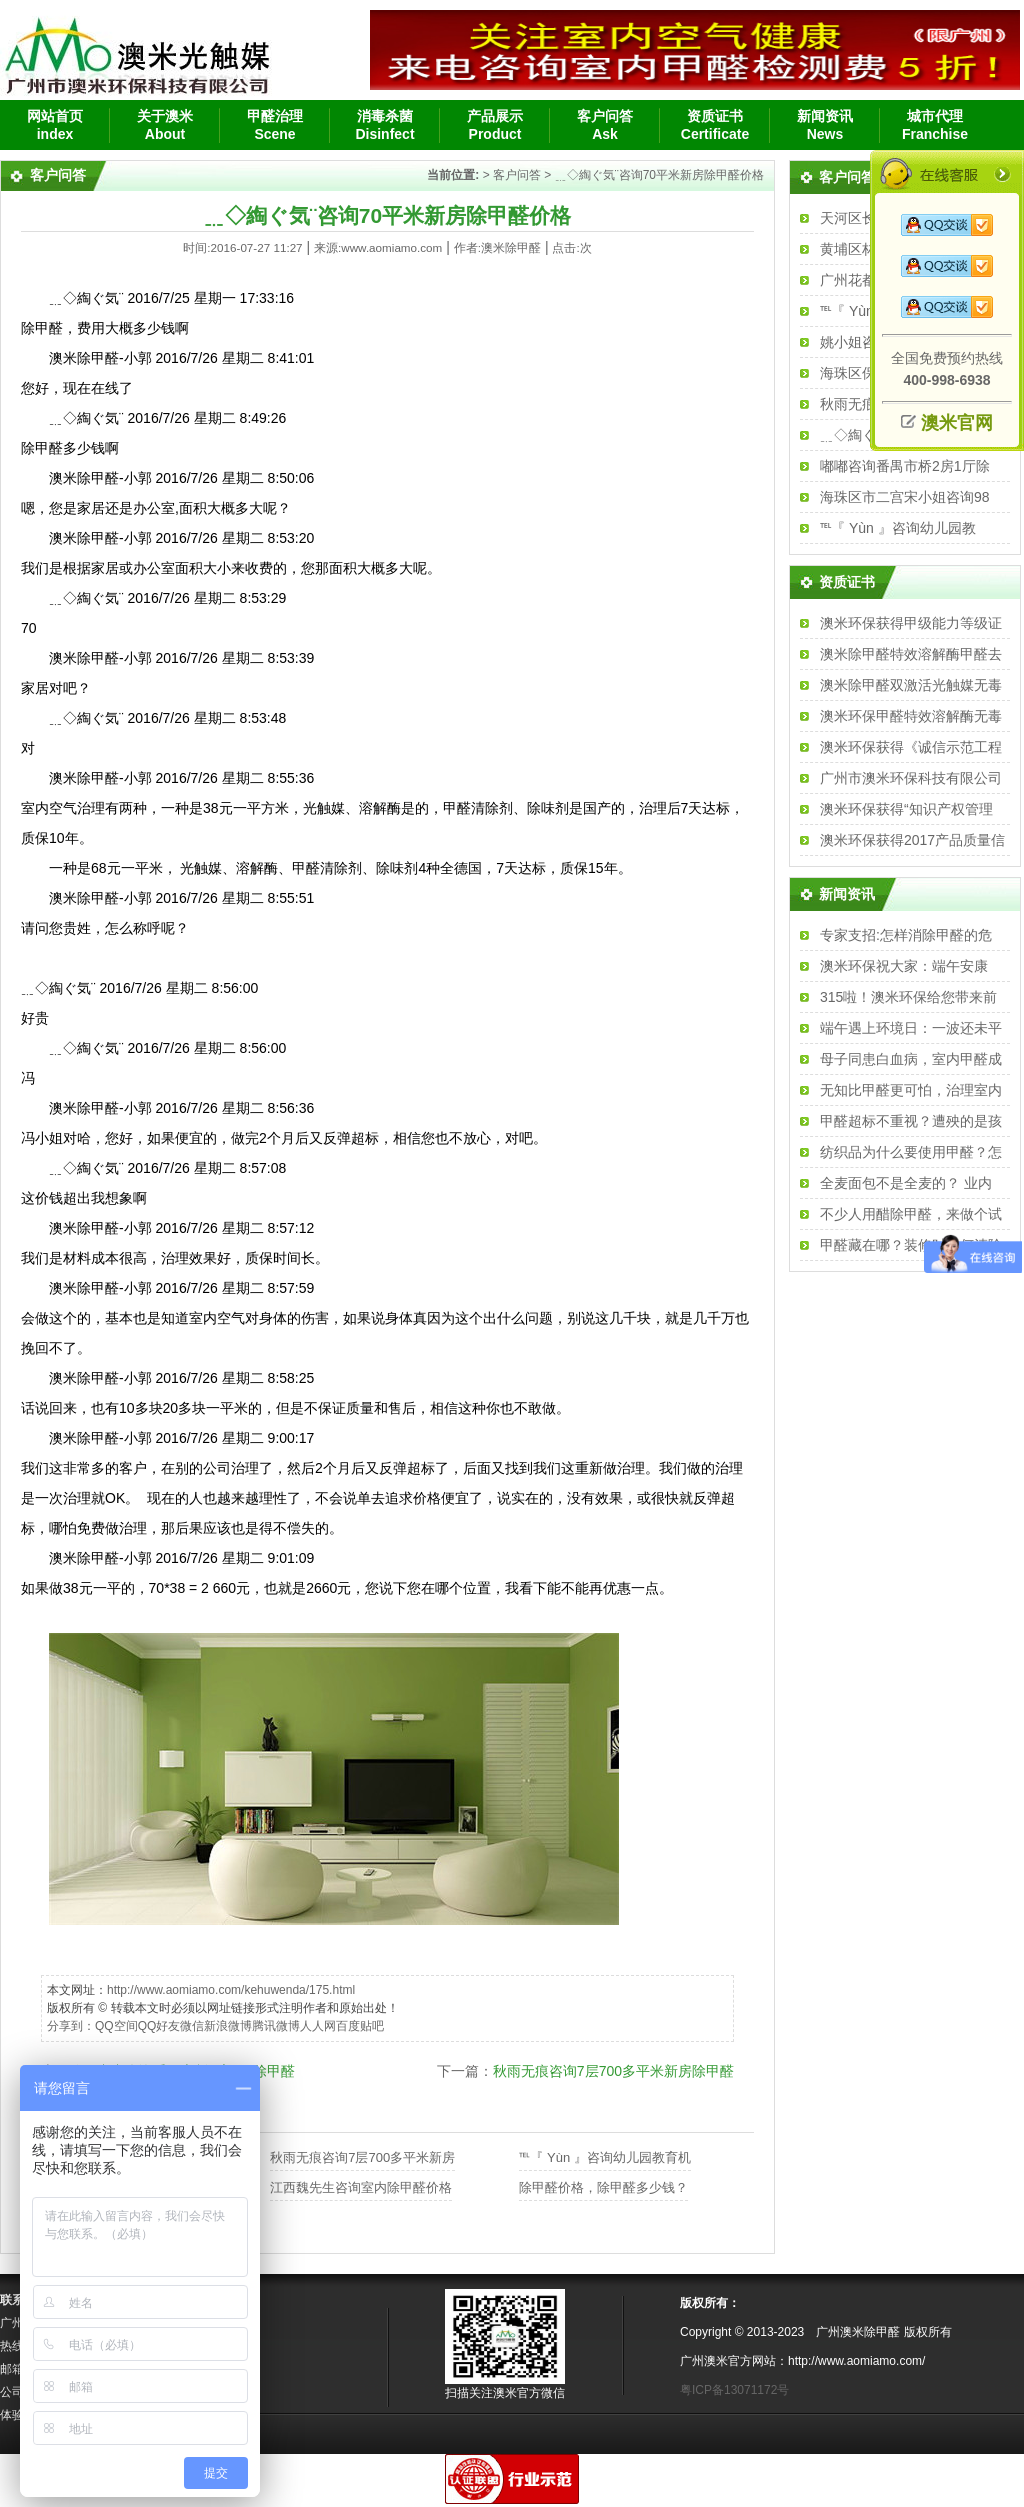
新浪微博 (228, 2026)
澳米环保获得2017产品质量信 (912, 840)
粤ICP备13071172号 (734, 2390)
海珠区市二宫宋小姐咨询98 (905, 497)
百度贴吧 (360, 2026)
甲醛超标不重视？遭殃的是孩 (911, 1121)
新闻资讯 (847, 894)
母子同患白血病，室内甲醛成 (911, 1059)
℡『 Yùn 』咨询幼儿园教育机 (604, 2157)
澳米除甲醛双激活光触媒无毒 (911, 685)
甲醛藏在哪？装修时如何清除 (911, 1245)
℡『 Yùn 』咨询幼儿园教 (898, 528)
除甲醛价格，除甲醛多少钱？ (603, 2187)
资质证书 (847, 582)
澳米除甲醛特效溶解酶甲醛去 (911, 654)
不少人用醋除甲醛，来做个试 (911, 1214)
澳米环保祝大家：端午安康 (904, 966)
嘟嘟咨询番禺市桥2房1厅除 (905, 466)
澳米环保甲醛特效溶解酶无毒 (911, 716)
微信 (192, 2026)
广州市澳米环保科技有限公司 (911, 778)
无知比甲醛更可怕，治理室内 (911, 1090)
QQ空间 (116, 2026)
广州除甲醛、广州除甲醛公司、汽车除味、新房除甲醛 (137, 50)
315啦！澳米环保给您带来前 (908, 997)
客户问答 (517, 175)
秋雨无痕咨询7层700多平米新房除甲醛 (613, 2071)
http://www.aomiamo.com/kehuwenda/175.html (231, 1990)
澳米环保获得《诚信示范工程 (911, 747)
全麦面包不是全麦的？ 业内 (906, 1183)
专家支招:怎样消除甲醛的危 (906, 935)
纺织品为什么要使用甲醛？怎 (911, 1152)
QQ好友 (159, 2026)
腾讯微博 (276, 2026)
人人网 (318, 2026)
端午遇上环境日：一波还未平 (911, 1028)
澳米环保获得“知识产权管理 (906, 809)
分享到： (71, 2026)
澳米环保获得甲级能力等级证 (911, 623)
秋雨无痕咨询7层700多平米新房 (362, 2157)
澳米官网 (957, 423)
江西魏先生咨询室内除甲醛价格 (361, 2187)
